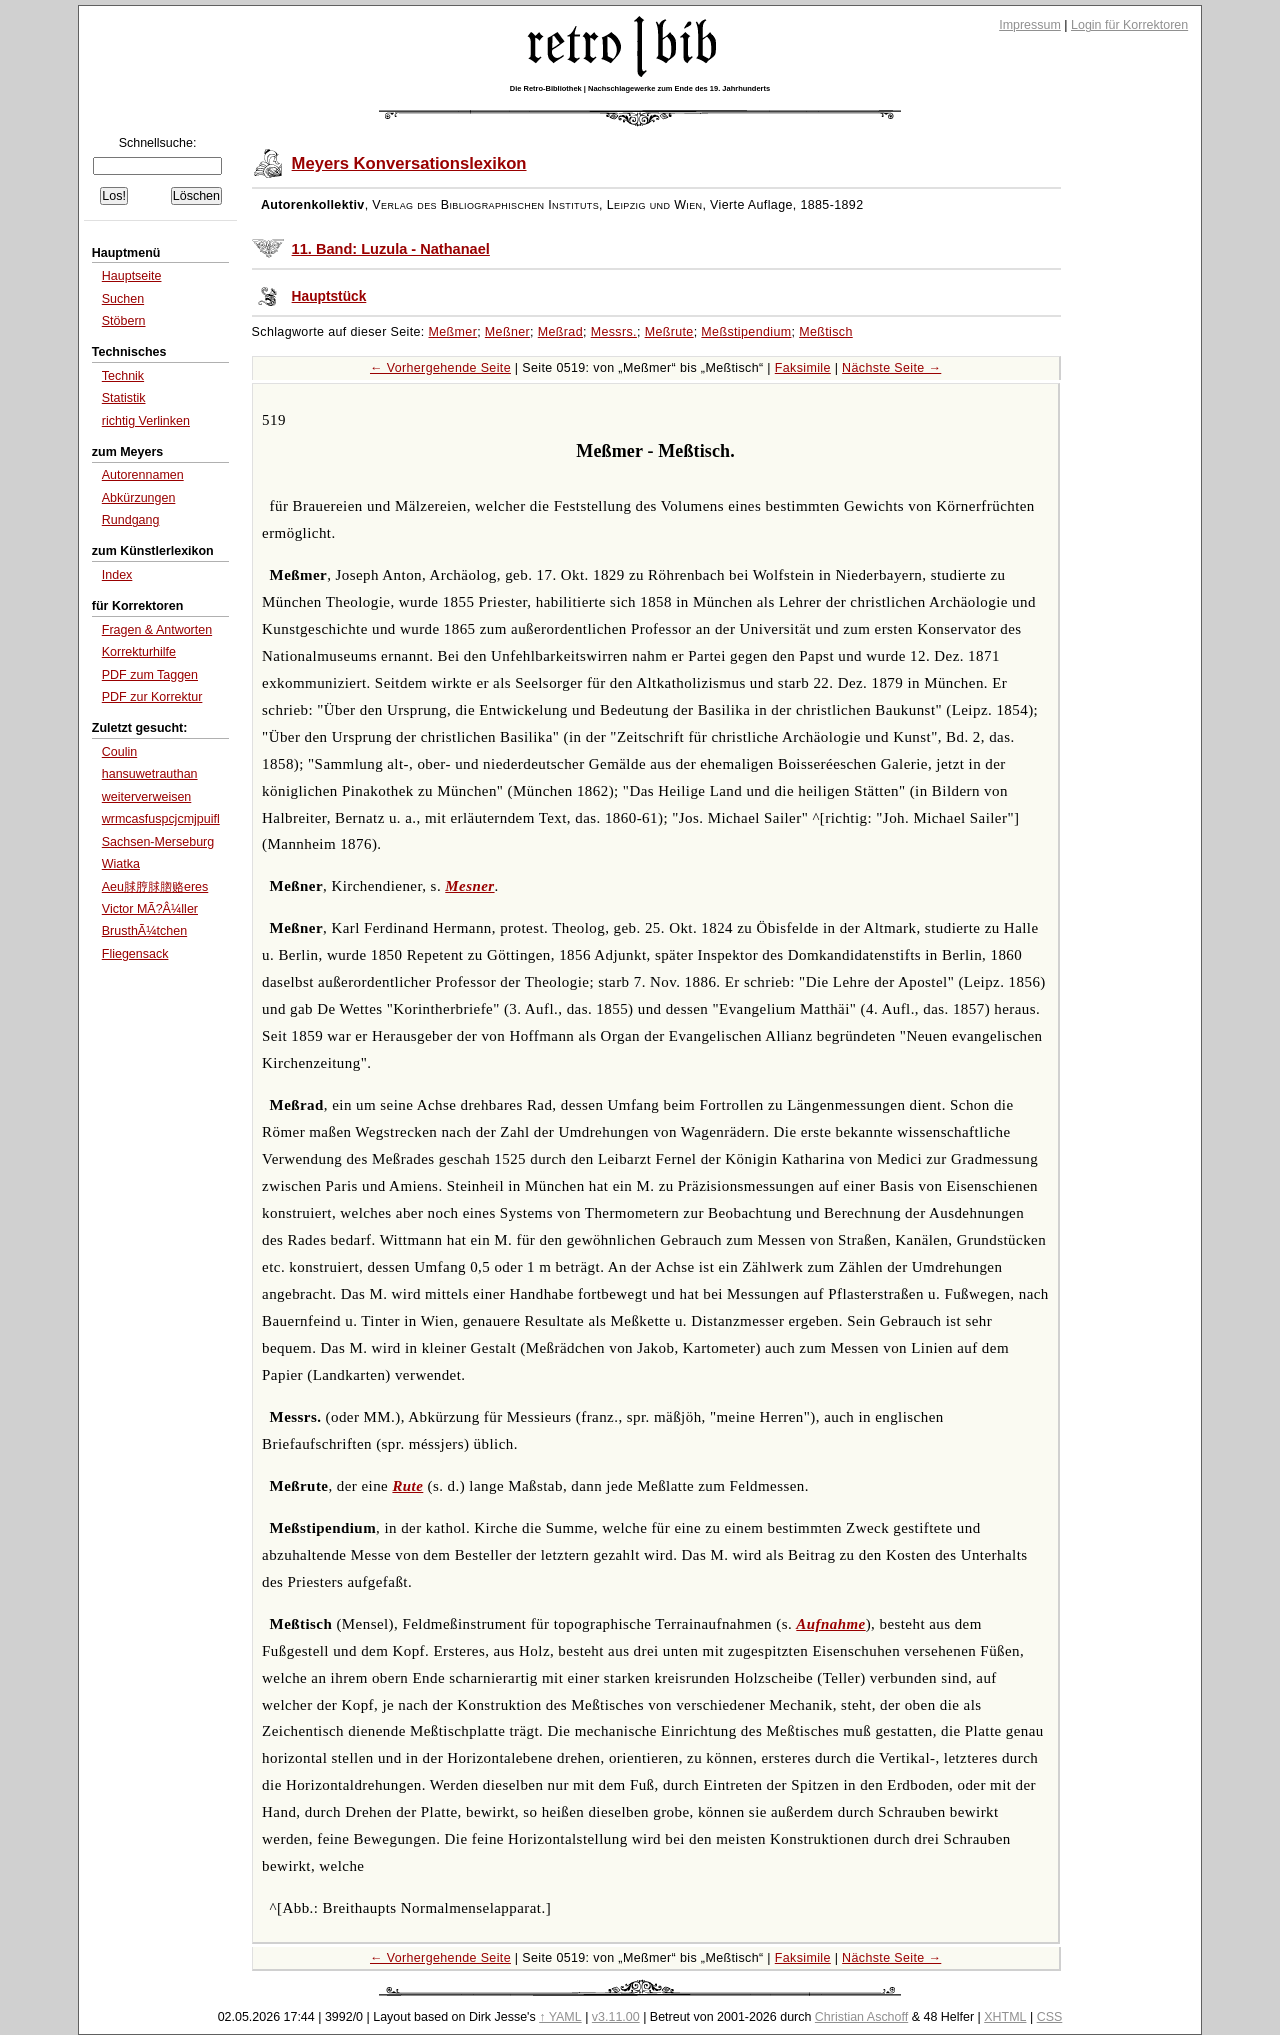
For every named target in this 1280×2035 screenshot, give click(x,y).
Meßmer (453, 332)
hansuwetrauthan (150, 774)
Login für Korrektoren (1129, 25)
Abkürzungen (139, 498)
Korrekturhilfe (139, 652)
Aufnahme (830, 1624)
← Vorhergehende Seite (440, 368)
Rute (407, 1486)
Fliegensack (135, 954)
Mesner (469, 886)
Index (117, 575)
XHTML (1005, 2017)
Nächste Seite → (891, 368)
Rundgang (131, 520)
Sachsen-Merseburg (158, 842)
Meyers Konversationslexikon (409, 163)
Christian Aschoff (861, 2017)
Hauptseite (132, 276)
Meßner (507, 332)
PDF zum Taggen (150, 675)
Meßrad (560, 332)
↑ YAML (560, 2017)
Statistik (124, 398)
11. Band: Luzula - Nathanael (391, 249)
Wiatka (121, 864)
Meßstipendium (746, 332)
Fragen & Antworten (157, 630)
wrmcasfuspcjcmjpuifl (161, 819)
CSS (1050, 2017)
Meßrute (669, 332)
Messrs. (614, 332)
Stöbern (124, 321)
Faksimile (803, 368)
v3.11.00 (616, 2017)
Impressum (1030, 25)
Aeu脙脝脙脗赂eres (155, 887)
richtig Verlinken (146, 421)
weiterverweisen (147, 797)
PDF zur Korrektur (152, 697)
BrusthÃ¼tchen (144, 931)
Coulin (119, 752)
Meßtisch (826, 332)
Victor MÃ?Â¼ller (150, 909)
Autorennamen (143, 475)
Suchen (123, 299)
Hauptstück (329, 296)
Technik (123, 376)
